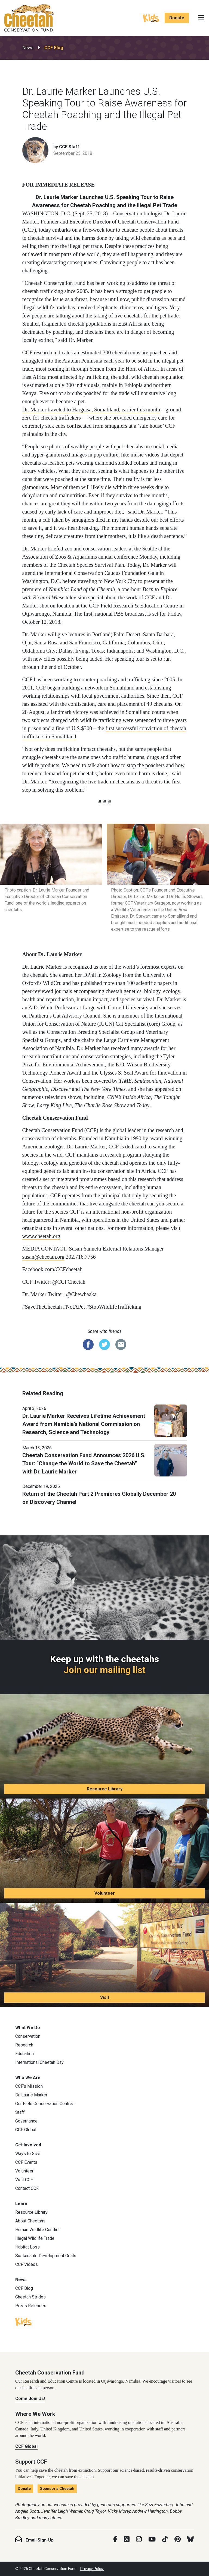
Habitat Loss (27, 2247)
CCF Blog (53, 47)
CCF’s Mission (29, 2086)
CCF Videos (26, 2264)
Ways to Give (27, 2153)
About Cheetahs (30, 2221)
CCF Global (25, 2129)
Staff (20, 2112)
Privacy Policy (92, 2568)
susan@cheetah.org (43, 1257)
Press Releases (30, 2305)
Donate (176, 17)
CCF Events (26, 2162)
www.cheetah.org (41, 1236)
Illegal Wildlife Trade (34, 2238)
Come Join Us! (30, 2398)
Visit (104, 1997)
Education (24, 2053)
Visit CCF (24, 2179)
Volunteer (104, 1893)
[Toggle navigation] (201, 18)
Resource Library (104, 1788)
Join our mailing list (105, 1670)
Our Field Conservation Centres (45, 2103)
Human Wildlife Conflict (37, 2229)
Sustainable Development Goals (45, 2255)
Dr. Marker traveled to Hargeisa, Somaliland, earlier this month (91, 409)
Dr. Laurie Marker (31, 2095)
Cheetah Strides (30, 2297)
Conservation (27, 2036)
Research (24, 2045)
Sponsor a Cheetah (57, 2488)
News (27, 47)
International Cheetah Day (39, 2062)
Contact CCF (27, 2188)
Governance (26, 2121)
